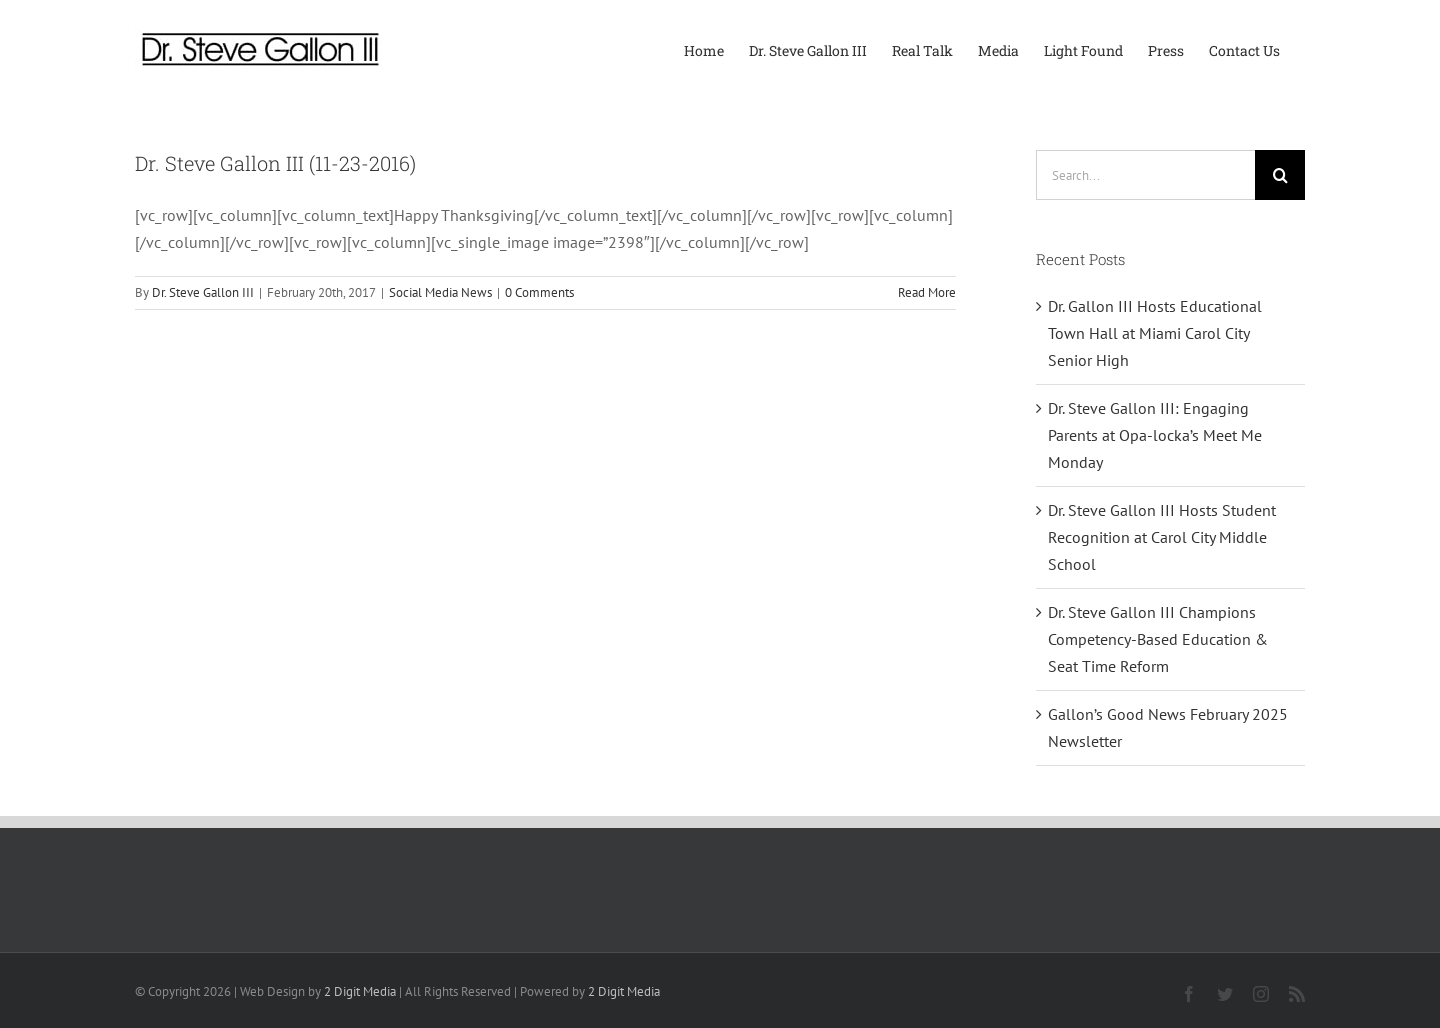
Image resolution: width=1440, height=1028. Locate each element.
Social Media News (440, 292)
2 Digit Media (360, 991)
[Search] (1280, 175)
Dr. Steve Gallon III (203, 292)
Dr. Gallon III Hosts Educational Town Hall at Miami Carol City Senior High (1155, 333)
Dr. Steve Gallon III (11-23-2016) (275, 163)
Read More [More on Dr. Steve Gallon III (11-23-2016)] (927, 292)
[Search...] (1145, 175)
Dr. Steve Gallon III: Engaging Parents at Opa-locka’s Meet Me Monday (1155, 435)
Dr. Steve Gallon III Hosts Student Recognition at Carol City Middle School (1162, 537)
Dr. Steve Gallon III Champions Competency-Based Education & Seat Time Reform (1158, 639)
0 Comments (539, 292)
